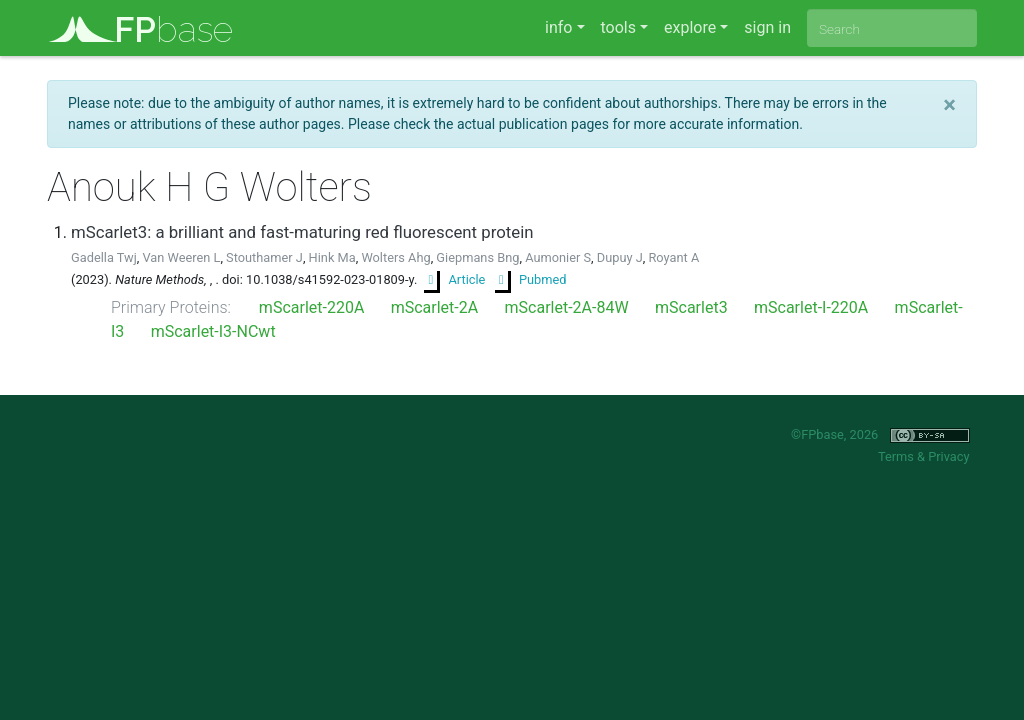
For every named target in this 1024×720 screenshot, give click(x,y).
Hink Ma (332, 257)
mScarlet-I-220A (811, 307)
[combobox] (892, 28)
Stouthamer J (264, 257)
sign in (767, 27)
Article (454, 279)
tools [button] (618, 27)
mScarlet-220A (311, 307)
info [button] (558, 27)
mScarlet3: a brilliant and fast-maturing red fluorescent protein (302, 232)
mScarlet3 (691, 307)
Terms (896, 456)
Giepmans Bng (477, 257)
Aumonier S (558, 257)
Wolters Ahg (395, 257)
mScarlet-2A (435, 307)
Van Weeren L (181, 257)
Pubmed (531, 279)
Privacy (948, 456)
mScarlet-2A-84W (567, 307)
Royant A (673, 257)
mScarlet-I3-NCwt (213, 331)
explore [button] (690, 27)
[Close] (949, 105)
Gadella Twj (104, 257)
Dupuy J (620, 257)
